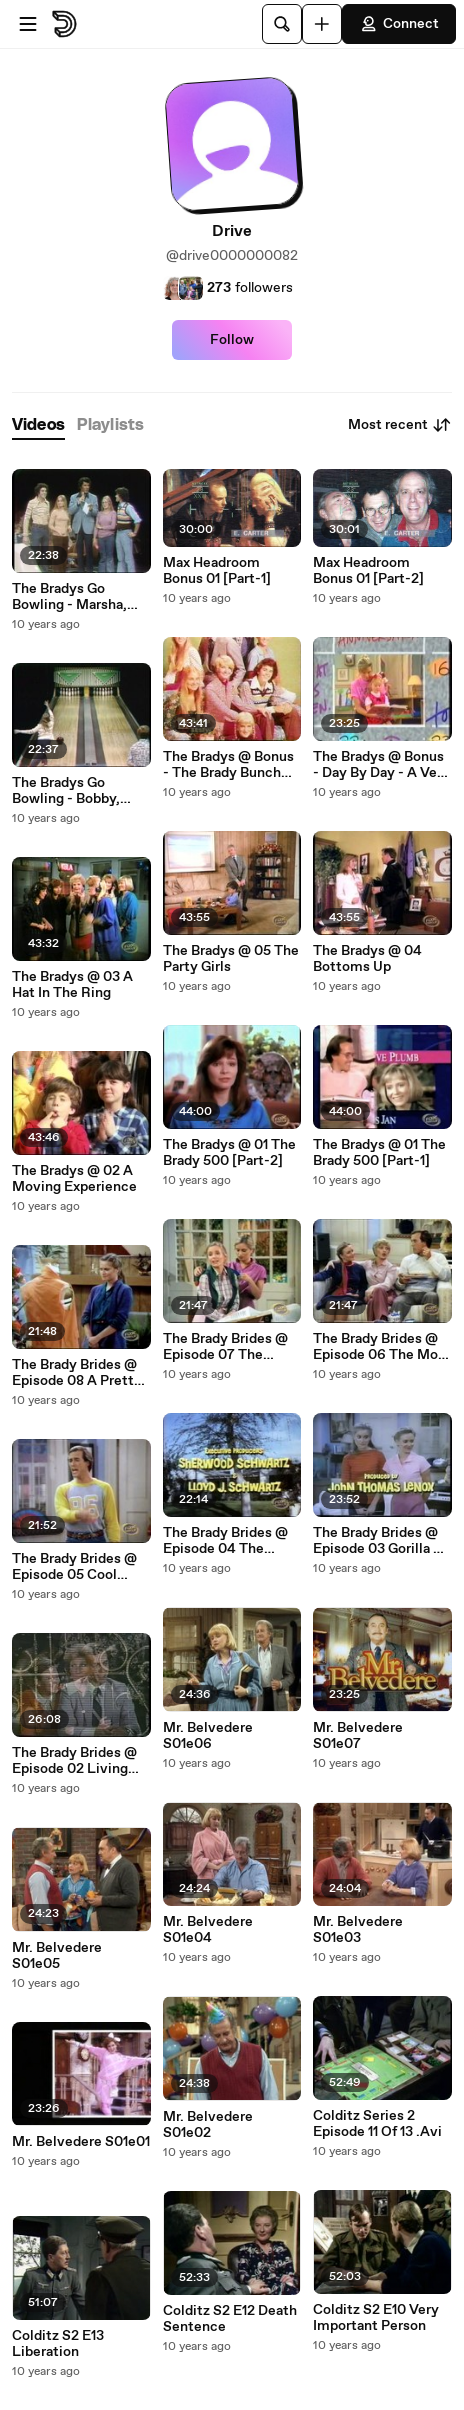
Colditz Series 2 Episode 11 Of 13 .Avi (377, 2124)
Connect (399, 24)
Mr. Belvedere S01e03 (358, 1930)
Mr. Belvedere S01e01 (81, 2142)
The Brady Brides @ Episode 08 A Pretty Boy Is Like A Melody (80, 1373)
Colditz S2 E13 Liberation (58, 2344)
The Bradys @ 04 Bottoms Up (367, 959)
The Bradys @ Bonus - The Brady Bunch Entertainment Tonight (228, 765)
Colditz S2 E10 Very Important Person (376, 2318)
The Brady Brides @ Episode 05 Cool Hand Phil (74, 1567)
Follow (232, 340)
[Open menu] (28, 24)
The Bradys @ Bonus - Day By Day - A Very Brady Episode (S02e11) (381, 765)
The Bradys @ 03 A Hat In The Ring (72, 985)
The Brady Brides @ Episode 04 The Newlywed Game (225, 1541)
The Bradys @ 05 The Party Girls (231, 959)
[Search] (282, 24)
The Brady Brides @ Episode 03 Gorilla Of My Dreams (381, 1541)
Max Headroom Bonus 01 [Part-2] (368, 571)
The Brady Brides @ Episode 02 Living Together (74, 1761)
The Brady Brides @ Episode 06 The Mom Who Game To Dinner (382, 1347)
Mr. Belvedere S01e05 (57, 1956)
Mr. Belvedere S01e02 (208, 2125)
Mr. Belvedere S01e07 (358, 1736)
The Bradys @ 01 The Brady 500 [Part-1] (379, 1153)
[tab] (38, 425)
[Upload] (322, 24)
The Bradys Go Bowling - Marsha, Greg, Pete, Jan (69, 597)
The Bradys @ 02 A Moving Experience (74, 1179)
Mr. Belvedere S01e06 (208, 1736)
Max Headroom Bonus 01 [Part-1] (217, 571)
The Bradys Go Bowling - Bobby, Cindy (66, 791)
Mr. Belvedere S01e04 (208, 1930)
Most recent (400, 425)
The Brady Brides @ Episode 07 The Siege (225, 1347)
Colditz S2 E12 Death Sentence (230, 2319)
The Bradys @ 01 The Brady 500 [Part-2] (229, 1153)
